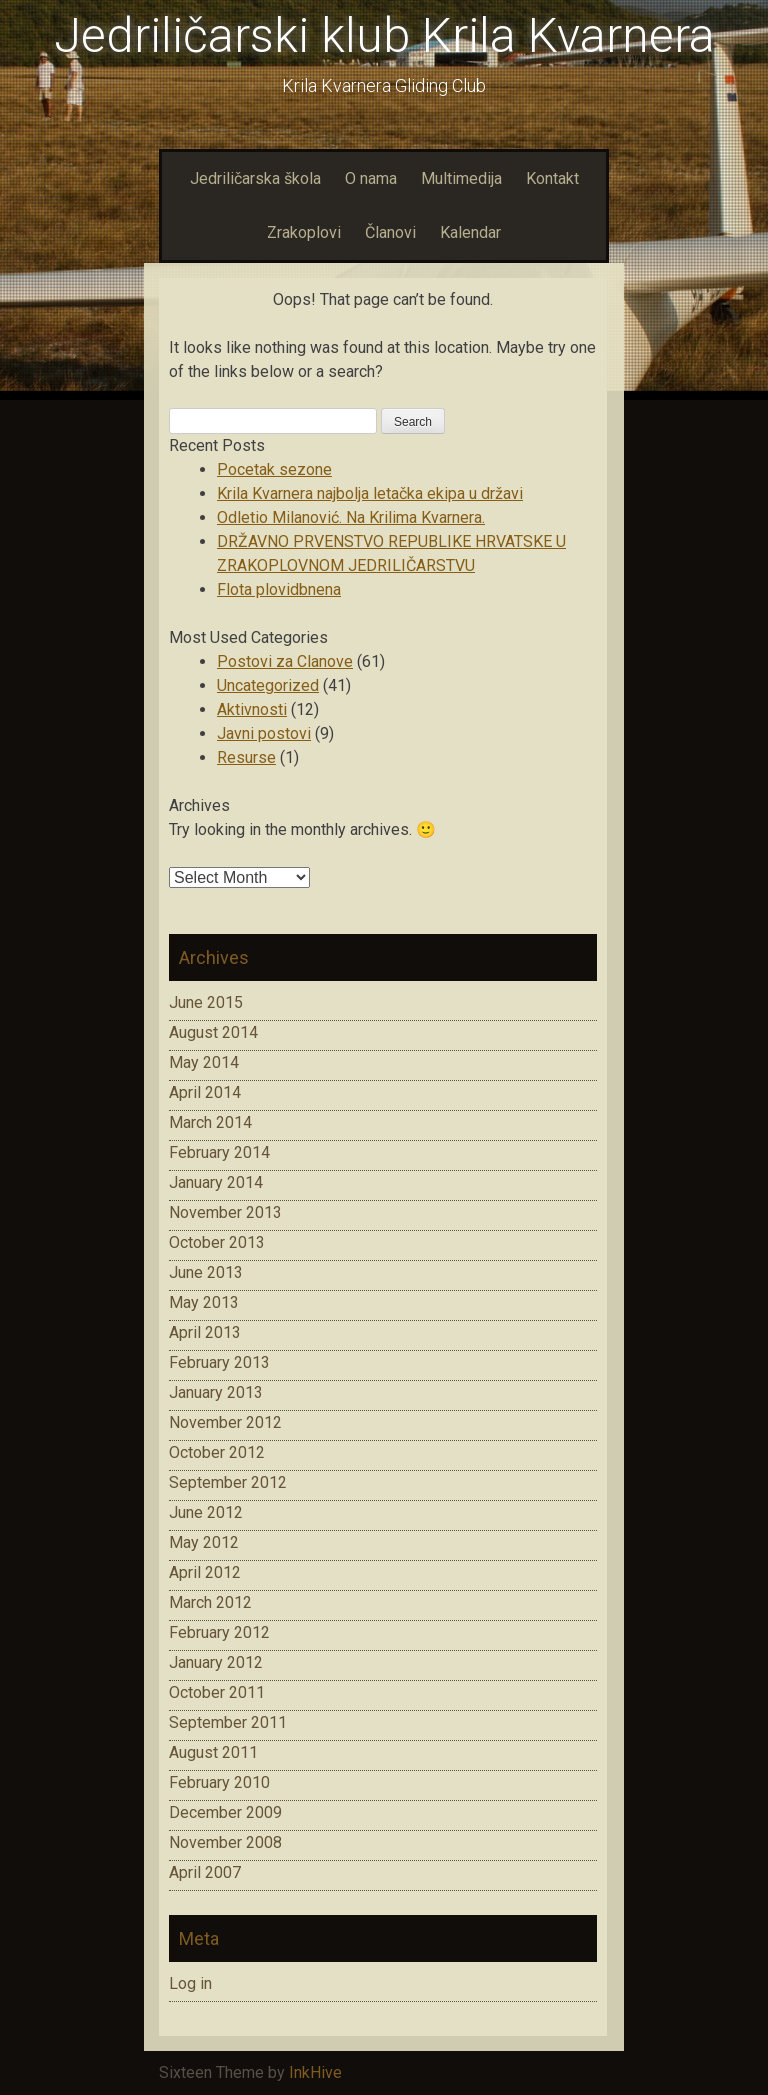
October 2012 (217, 1452)
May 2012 (204, 1542)
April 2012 (205, 1572)
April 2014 (205, 1092)
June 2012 (206, 1512)
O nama (371, 178)
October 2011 (217, 1692)
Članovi (390, 232)
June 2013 (206, 1272)
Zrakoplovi (304, 232)
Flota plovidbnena (279, 589)
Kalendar (470, 232)
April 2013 (205, 1332)
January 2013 (216, 1392)
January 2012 (216, 1662)
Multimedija (461, 178)
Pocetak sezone (274, 469)
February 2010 (219, 1782)
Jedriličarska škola (255, 178)
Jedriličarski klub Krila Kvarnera (384, 35)
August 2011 (213, 1752)
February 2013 (219, 1362)
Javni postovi (264, 733)
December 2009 (225, 1812)
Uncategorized (268, 685)
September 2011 (228, 1722)
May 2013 (204, 1302)
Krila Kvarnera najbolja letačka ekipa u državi (370, 493)
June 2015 (206, 1002)
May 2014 (204, 1062)
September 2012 (228, 1482)
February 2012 (219, 1632)
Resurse (246, 757)
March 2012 (210, 1602)
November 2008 (225, 1842)
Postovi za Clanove (285, 661)
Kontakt (552, 178)
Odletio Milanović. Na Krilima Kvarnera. (351, 517)
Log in (190, 1983)
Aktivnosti (252, 709)
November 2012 (225, 1422)
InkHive (315, 2072)
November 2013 (225, 1212)
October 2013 (217, 1242)
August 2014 (213, 1032)
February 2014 (219, 1152)
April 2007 (205, 1872)
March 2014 (210, 1122)
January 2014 (216, 1182)
